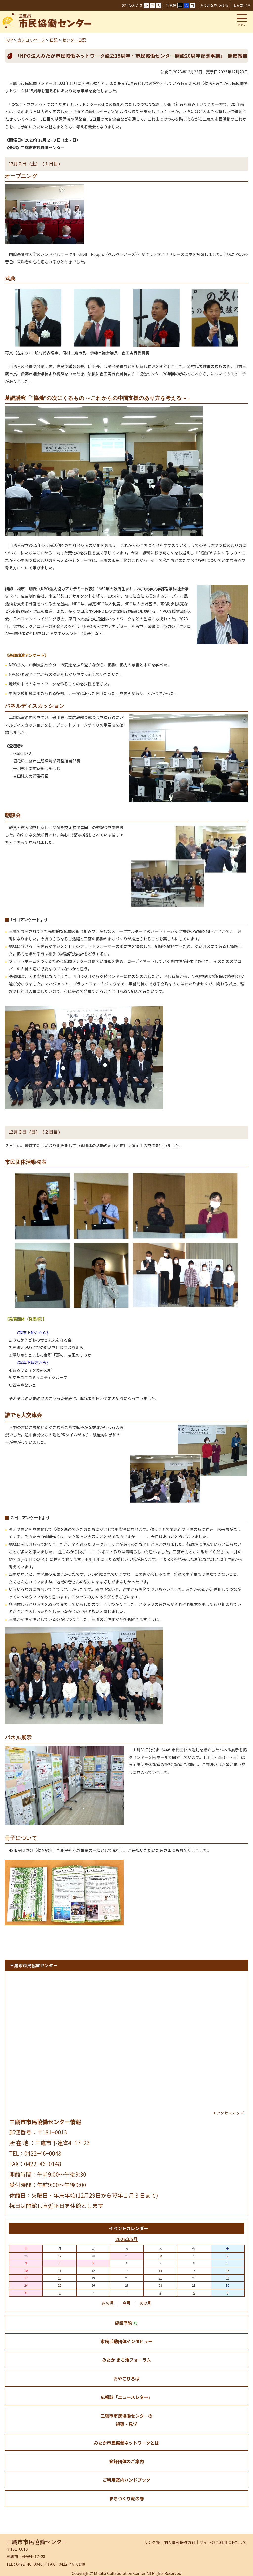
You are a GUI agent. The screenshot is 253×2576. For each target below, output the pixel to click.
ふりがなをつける (214, 5)
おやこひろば (126, 2378)
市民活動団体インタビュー (126, 2341)
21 (160, 2278)
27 (59, 2256)
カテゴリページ (31, 40)
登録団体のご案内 (126, 2461)
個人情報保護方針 (179, 2542)
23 (227, 2278)
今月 (126, 2303)
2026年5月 (126, 2239)
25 (59, 2285)
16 (227, 2270)
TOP (9, 40)
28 (160, 2285)
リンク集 (152, 2542)
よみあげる (242, 5)
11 (59, 2270)
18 (59, 2278)
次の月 (145, 2303)
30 (160, 2256)
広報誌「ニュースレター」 (126, 2397)
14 (160, 2270)
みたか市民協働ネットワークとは (126, 2443)
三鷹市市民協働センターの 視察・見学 (126, 2420)
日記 (54, 40)
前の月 (108, 2303)
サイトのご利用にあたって (223, 2542)
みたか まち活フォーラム (126, 2360)
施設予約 (126, 2323)
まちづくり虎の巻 (126, 2498)
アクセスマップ (229, 2113)
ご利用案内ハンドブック (126, 2480)
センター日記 (74, 40)
